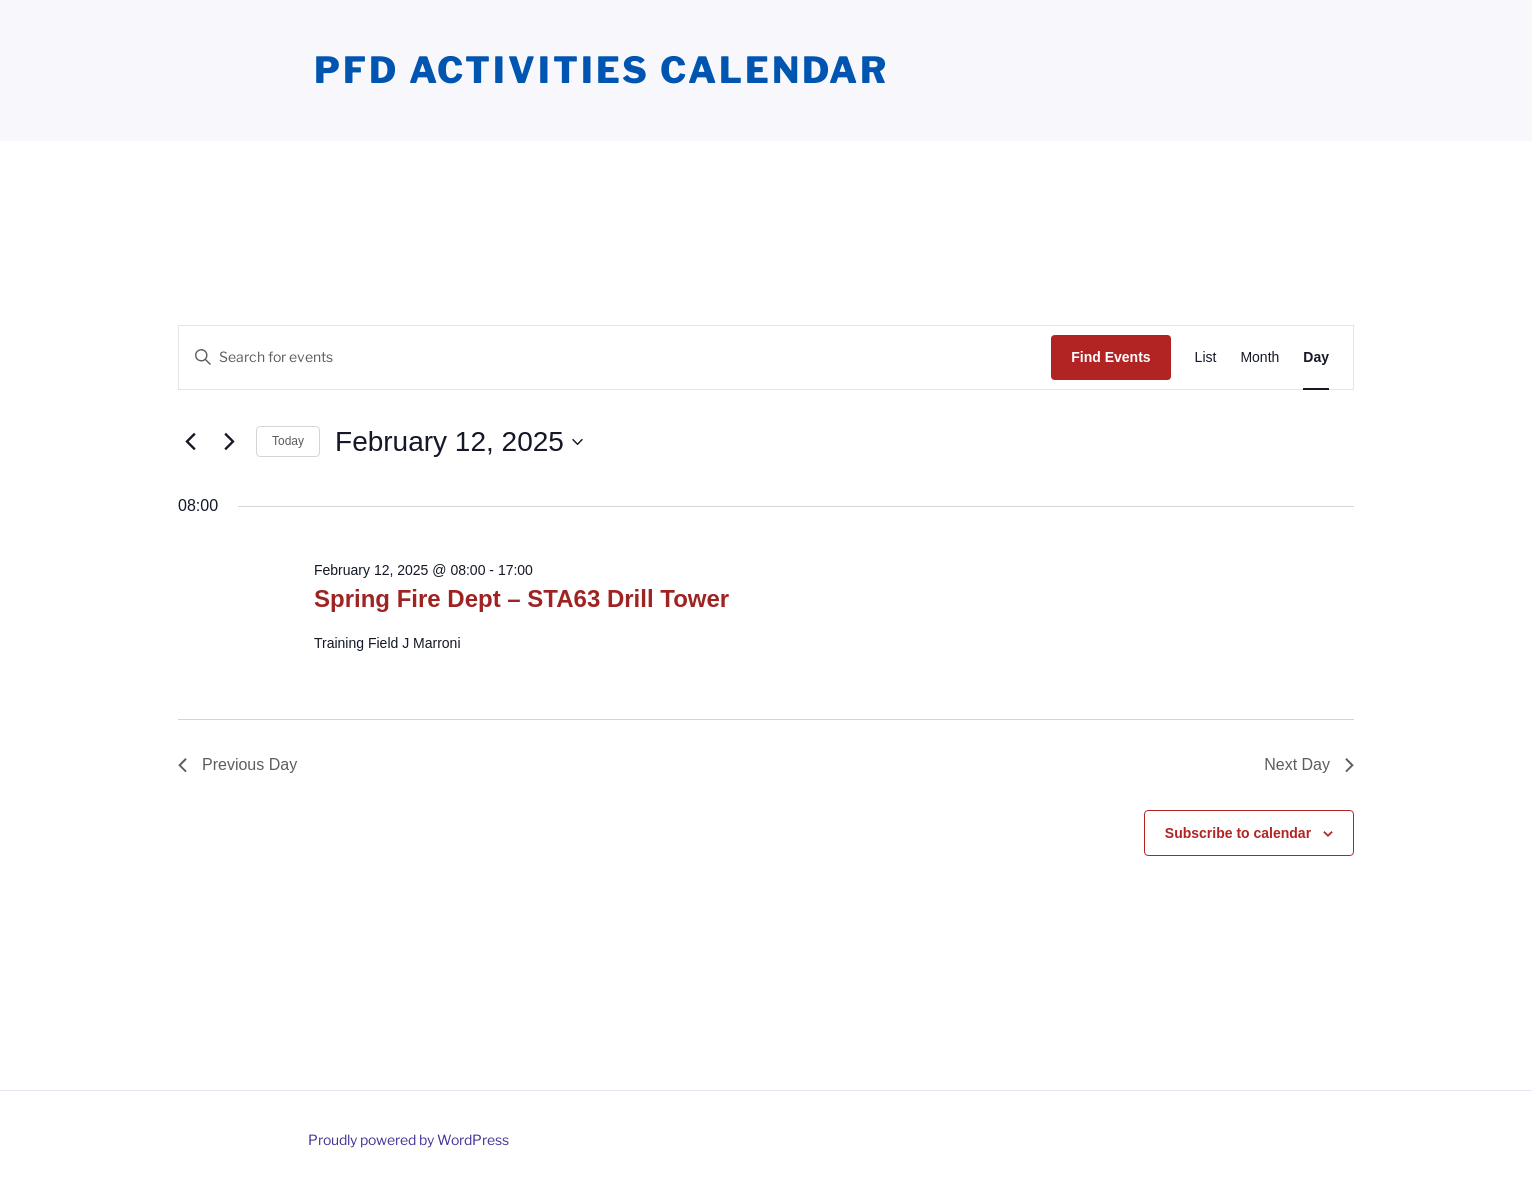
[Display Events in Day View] (1316, 357)
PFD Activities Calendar (601, 70)
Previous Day (237, 764)
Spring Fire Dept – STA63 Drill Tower (521, 598)
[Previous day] (190, 442)
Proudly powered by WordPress (408, 1139)
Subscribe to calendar (1238, 833)
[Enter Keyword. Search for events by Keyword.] (615, 357)
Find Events (1110, 357)
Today (288, 441)
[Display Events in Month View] (1259, 357)
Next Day (1309, 764)
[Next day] (229, 442)
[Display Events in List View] (1206, 357)
